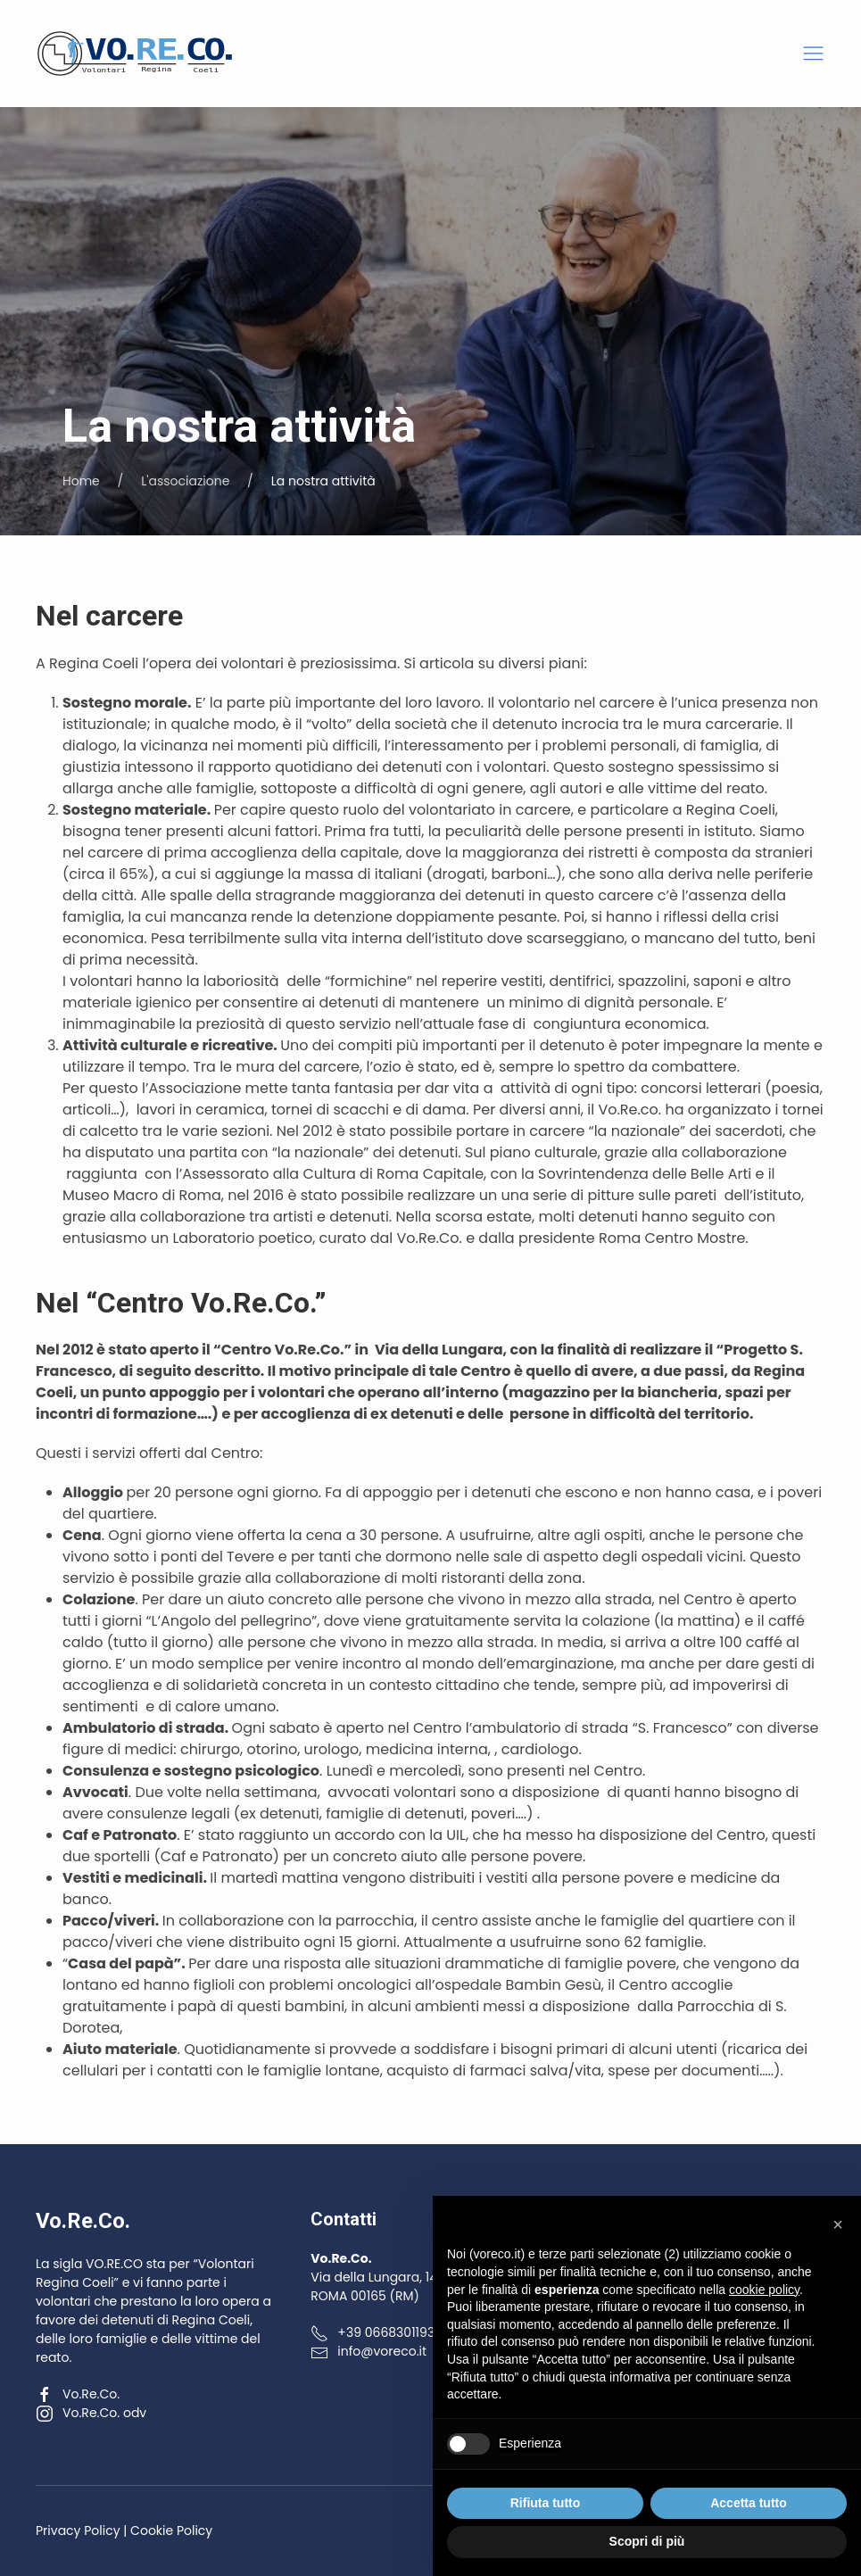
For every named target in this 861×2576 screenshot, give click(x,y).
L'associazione (185, 481)
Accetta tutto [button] (748, 2503)
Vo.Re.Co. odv (91, 2413)
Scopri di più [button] (647, 2541)
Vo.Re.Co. (78, 2394)
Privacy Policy (78, 2530)
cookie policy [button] (764, 2289)
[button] (813, 54)
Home (81, 481)
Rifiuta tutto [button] (545, 2503)
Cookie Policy (171, 2530)
